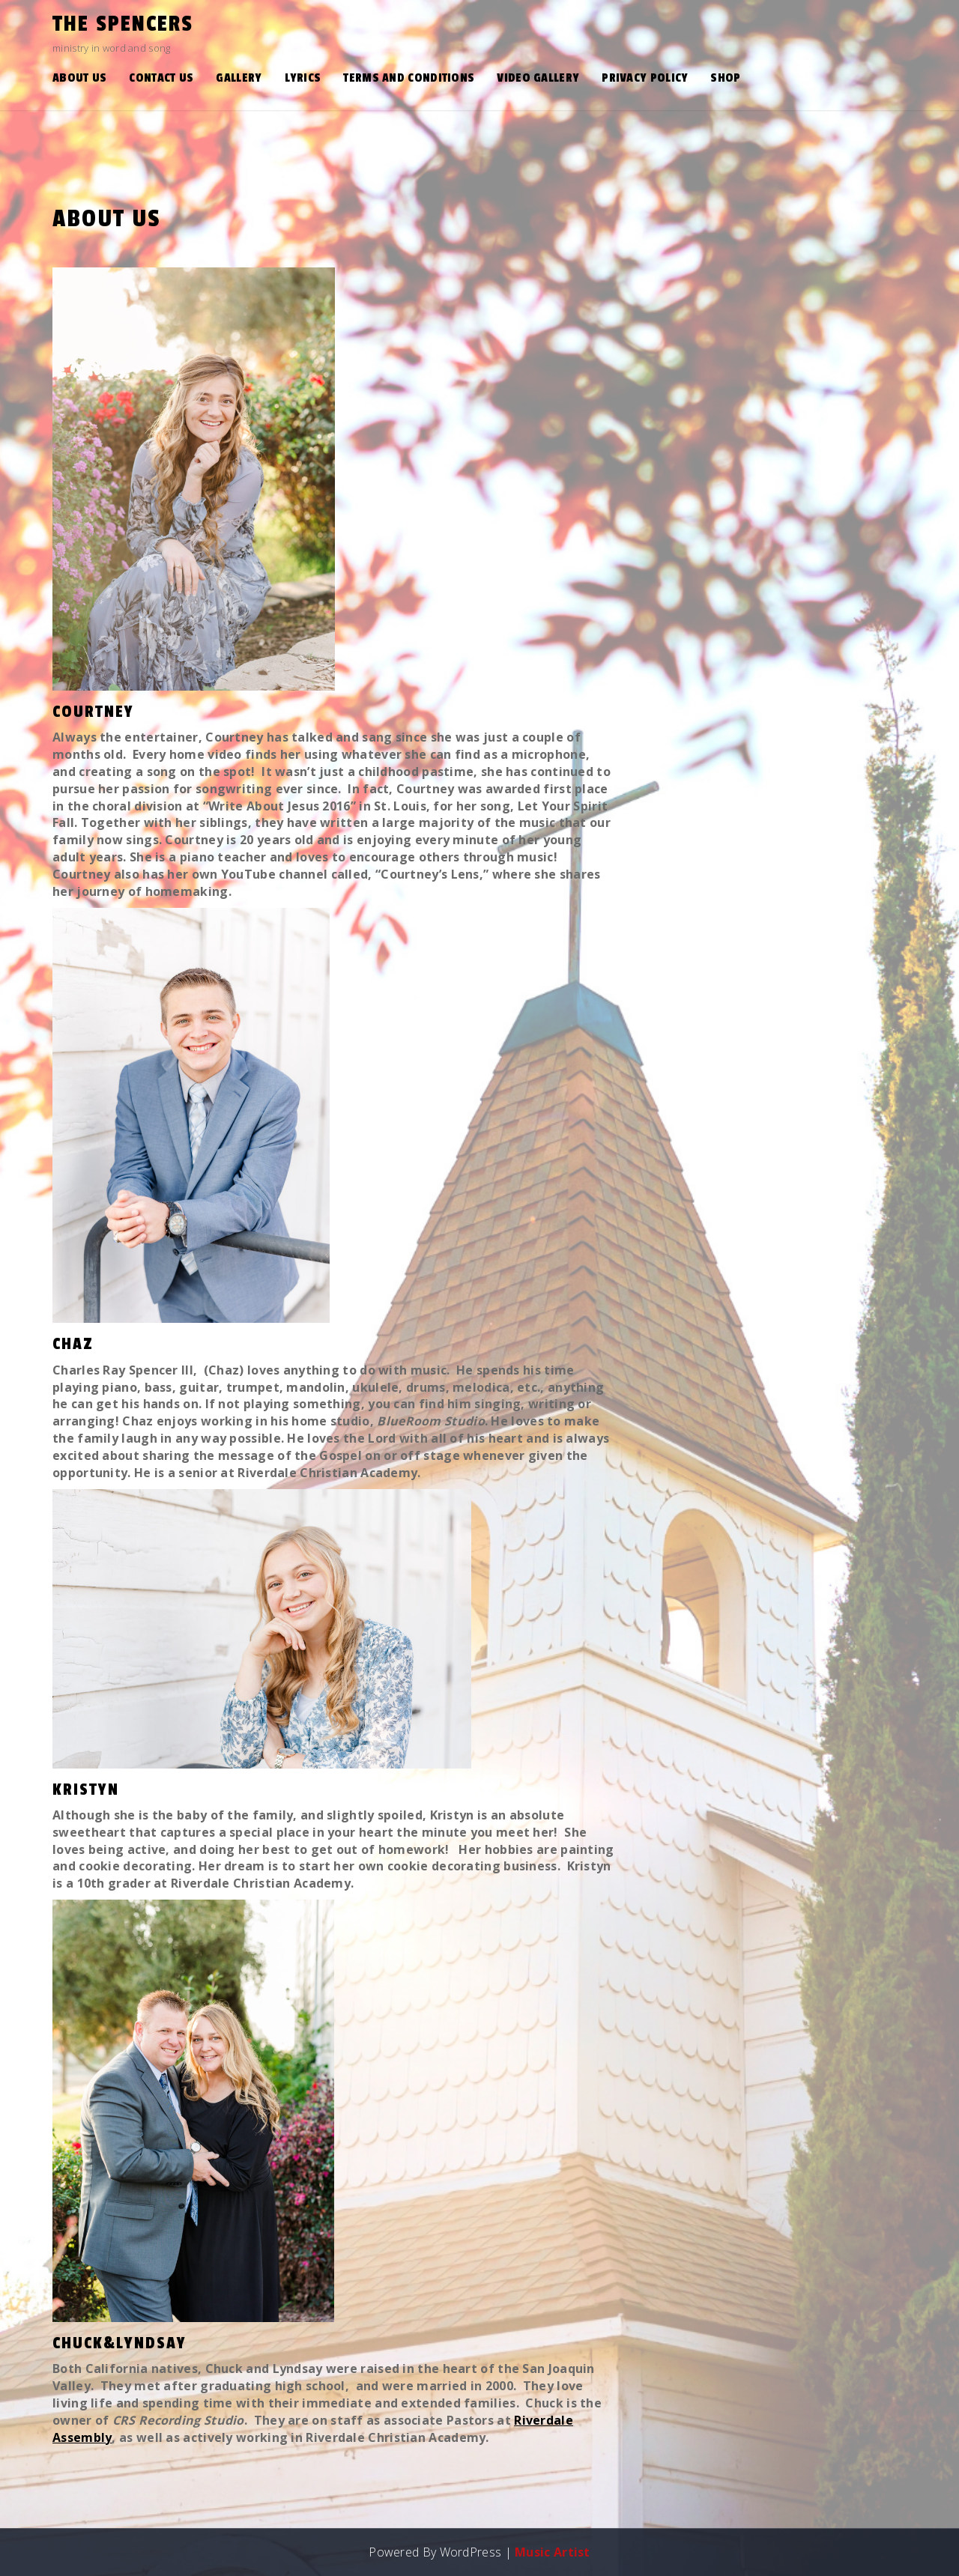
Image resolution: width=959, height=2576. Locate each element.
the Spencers (122, 23)
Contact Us (161, 77)
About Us (79, 77)
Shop (725, 77)
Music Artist (552, 2552)
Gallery (238, 77)
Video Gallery (538, 77)
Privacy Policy (645, 77)
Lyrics (303, 77)
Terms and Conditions (408, 77)
